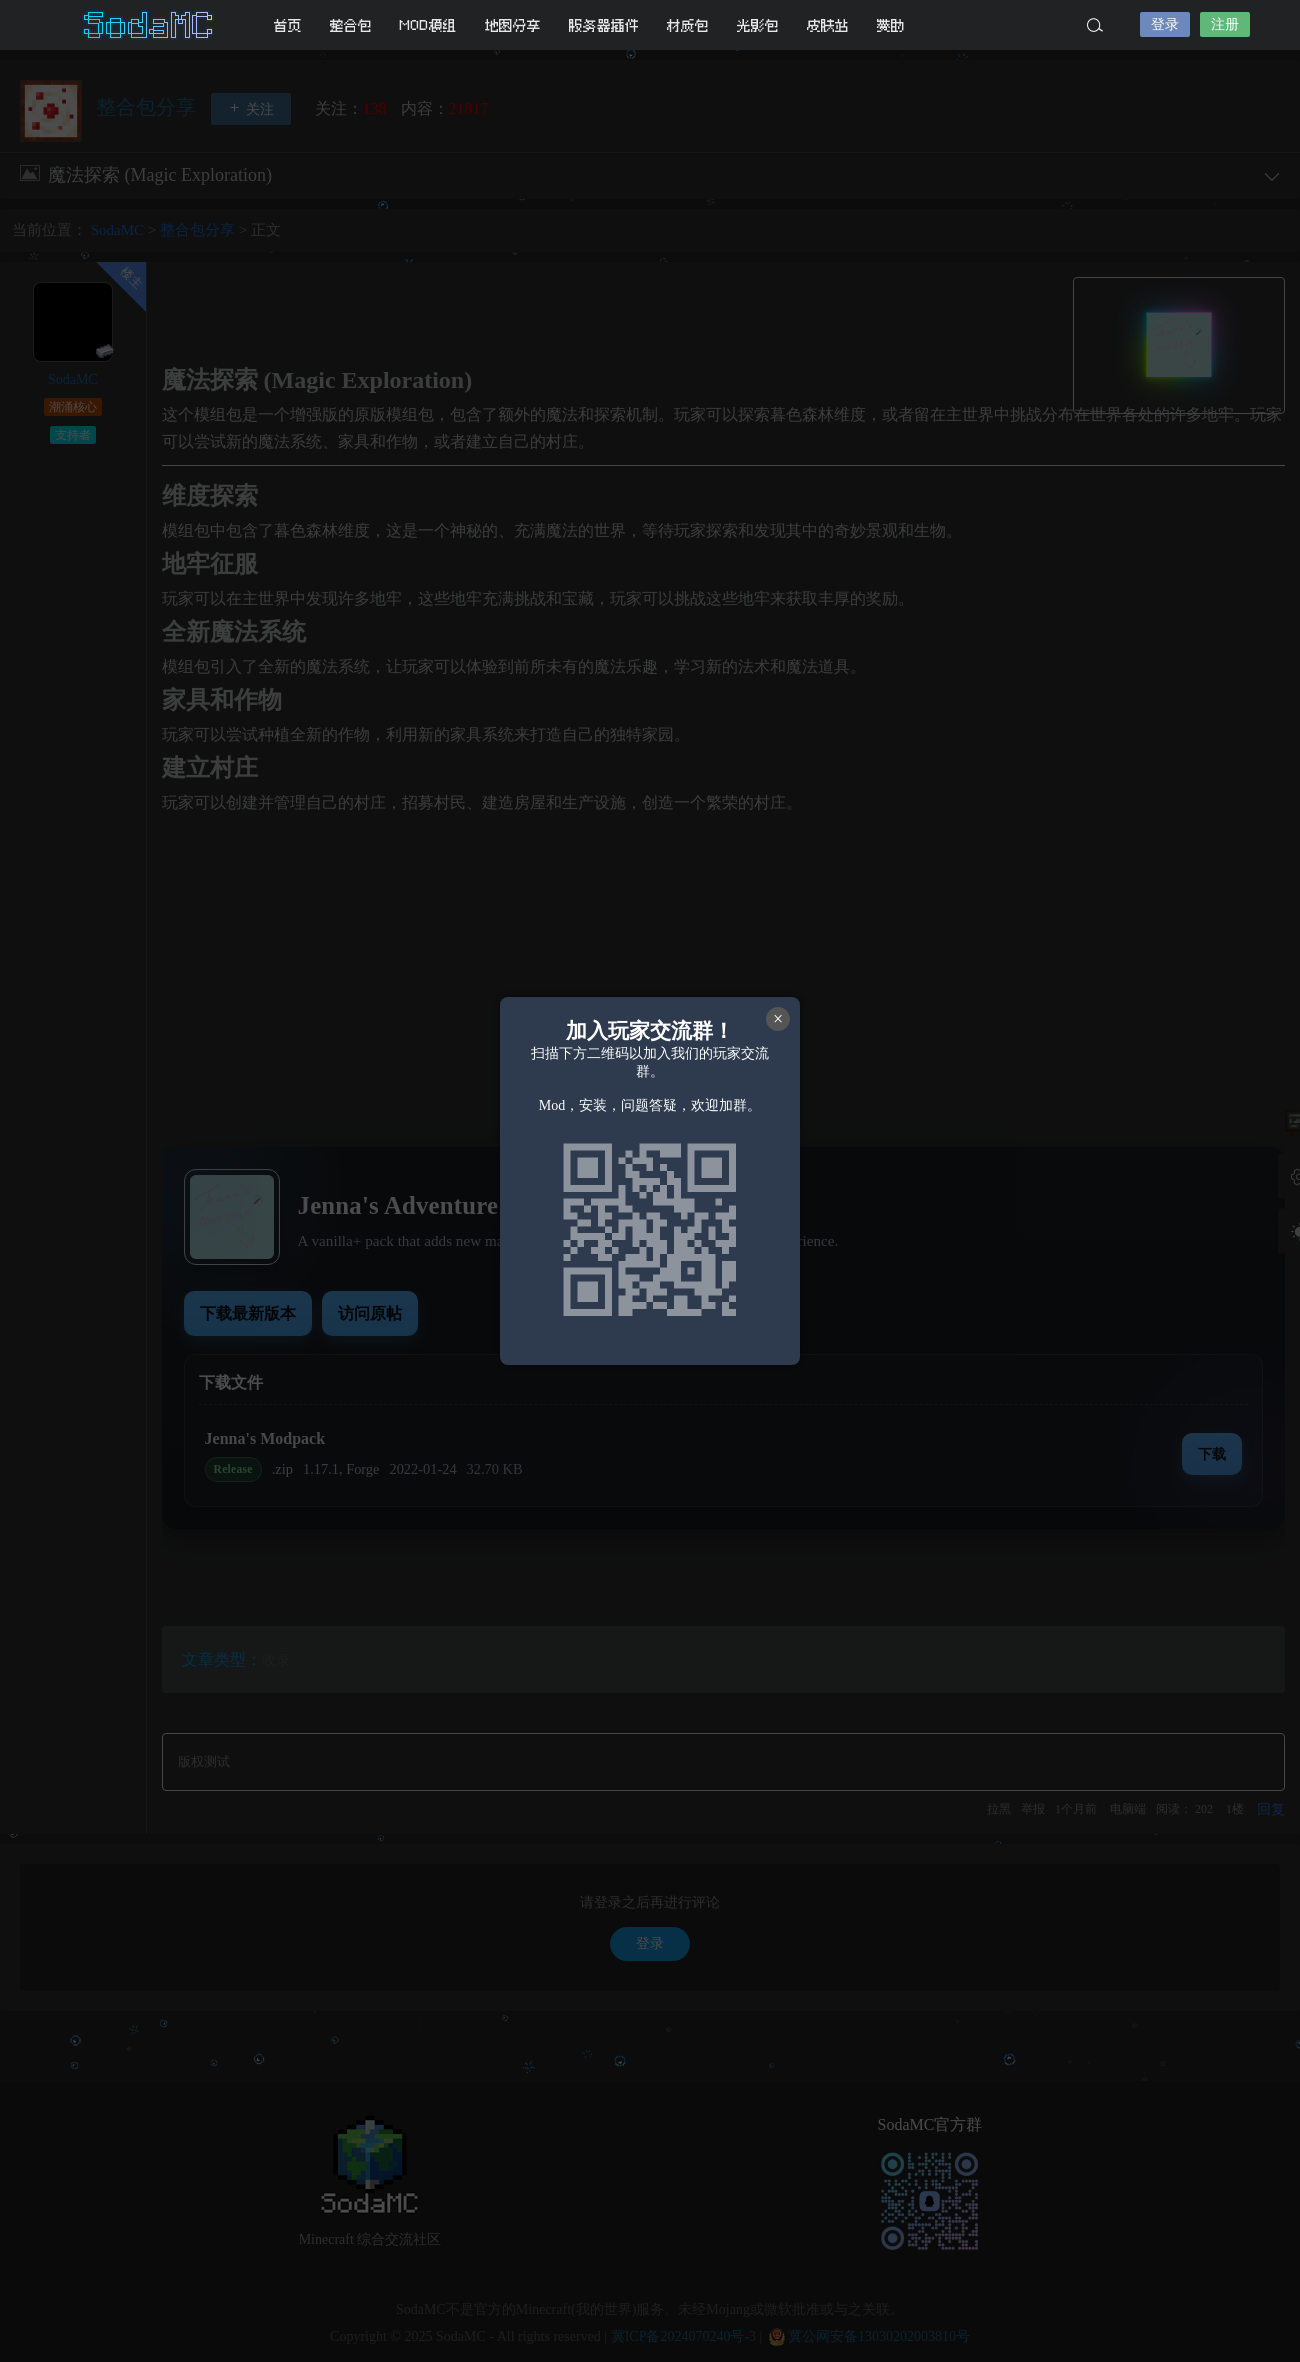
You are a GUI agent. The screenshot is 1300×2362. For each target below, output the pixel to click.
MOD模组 (428, 25)
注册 (1225, 24)
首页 (288, 25)
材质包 (688, 25)
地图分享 (513, 25)
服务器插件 (604, 25)
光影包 (758, 25)
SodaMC (150, 25)
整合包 (351, 25)
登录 (1165, 24)
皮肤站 (828, 25)
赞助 (891, 25)
